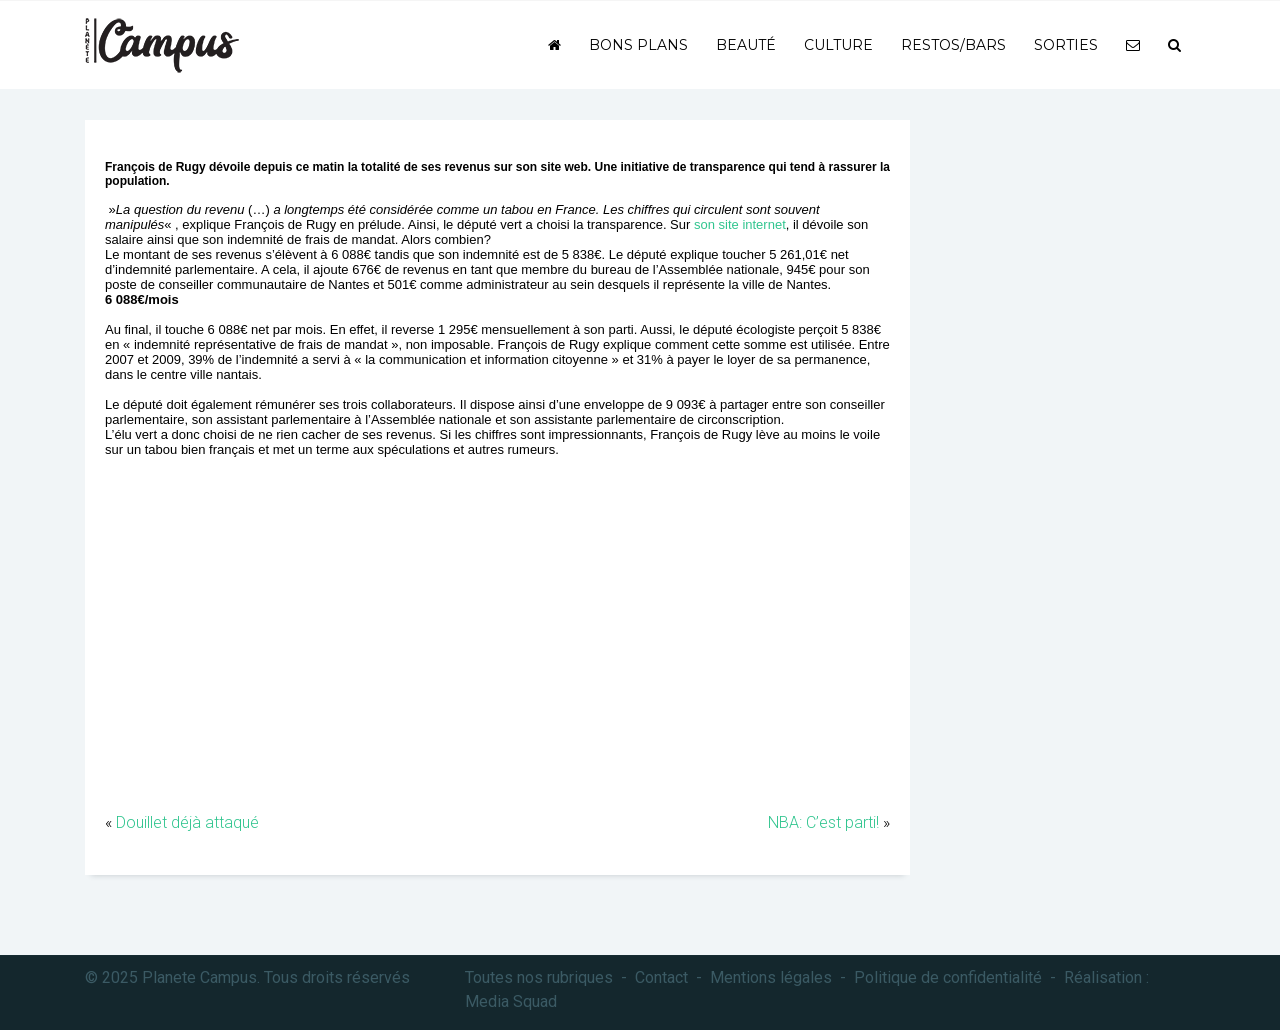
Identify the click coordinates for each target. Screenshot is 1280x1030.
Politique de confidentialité (948, 977)
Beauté (746, 45)
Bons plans (638, 45)
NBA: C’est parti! (823, 822)
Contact (661, 977)
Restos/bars (953, 45)
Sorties (1066, 45)
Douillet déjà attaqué (187, 822)
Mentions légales (771, 977)
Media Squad (511, 1001)
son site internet (740, 224)
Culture (838, 45)
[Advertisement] (497, 651)
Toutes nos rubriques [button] (539, 977)
